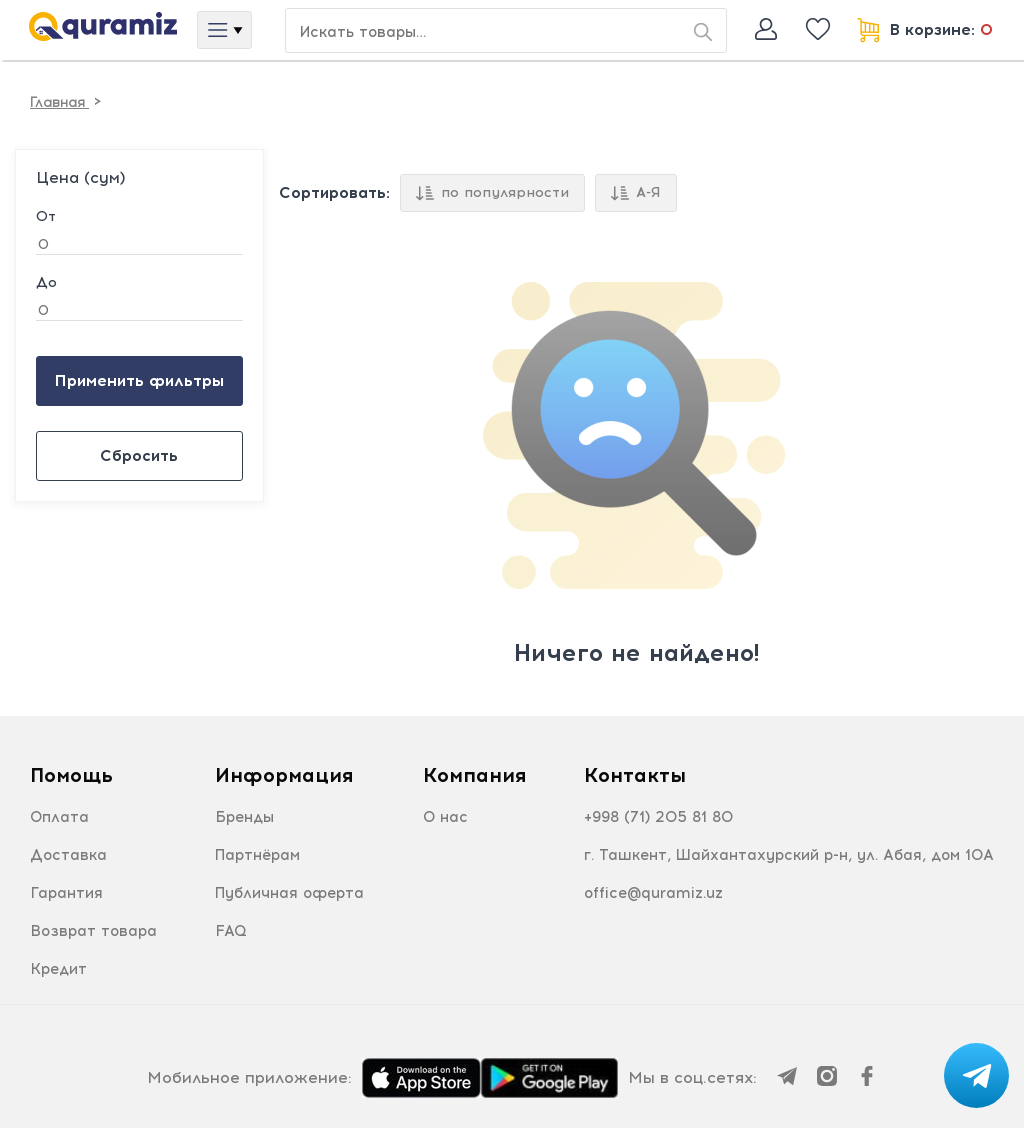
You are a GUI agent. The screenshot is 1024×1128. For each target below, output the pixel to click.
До (46, 283)
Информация (284, 775)
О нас (445, 817)
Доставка (68, 855)
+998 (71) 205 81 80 (658, 817)
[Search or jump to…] (506, 30)
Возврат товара (93, 931)
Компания (474, 775)
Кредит (58, 969)
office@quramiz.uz (653, 893)
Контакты (635, 775)
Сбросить (139, 455)
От (46, 217)
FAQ (231, 931)
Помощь (71, 775)
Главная (59, 102)
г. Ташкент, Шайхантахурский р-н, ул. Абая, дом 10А (789, 855)
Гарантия (66, 893)
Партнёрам (257, 855)
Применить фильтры (139, 380)
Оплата (59, 817)
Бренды (244, 817)
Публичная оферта (289, 893)
